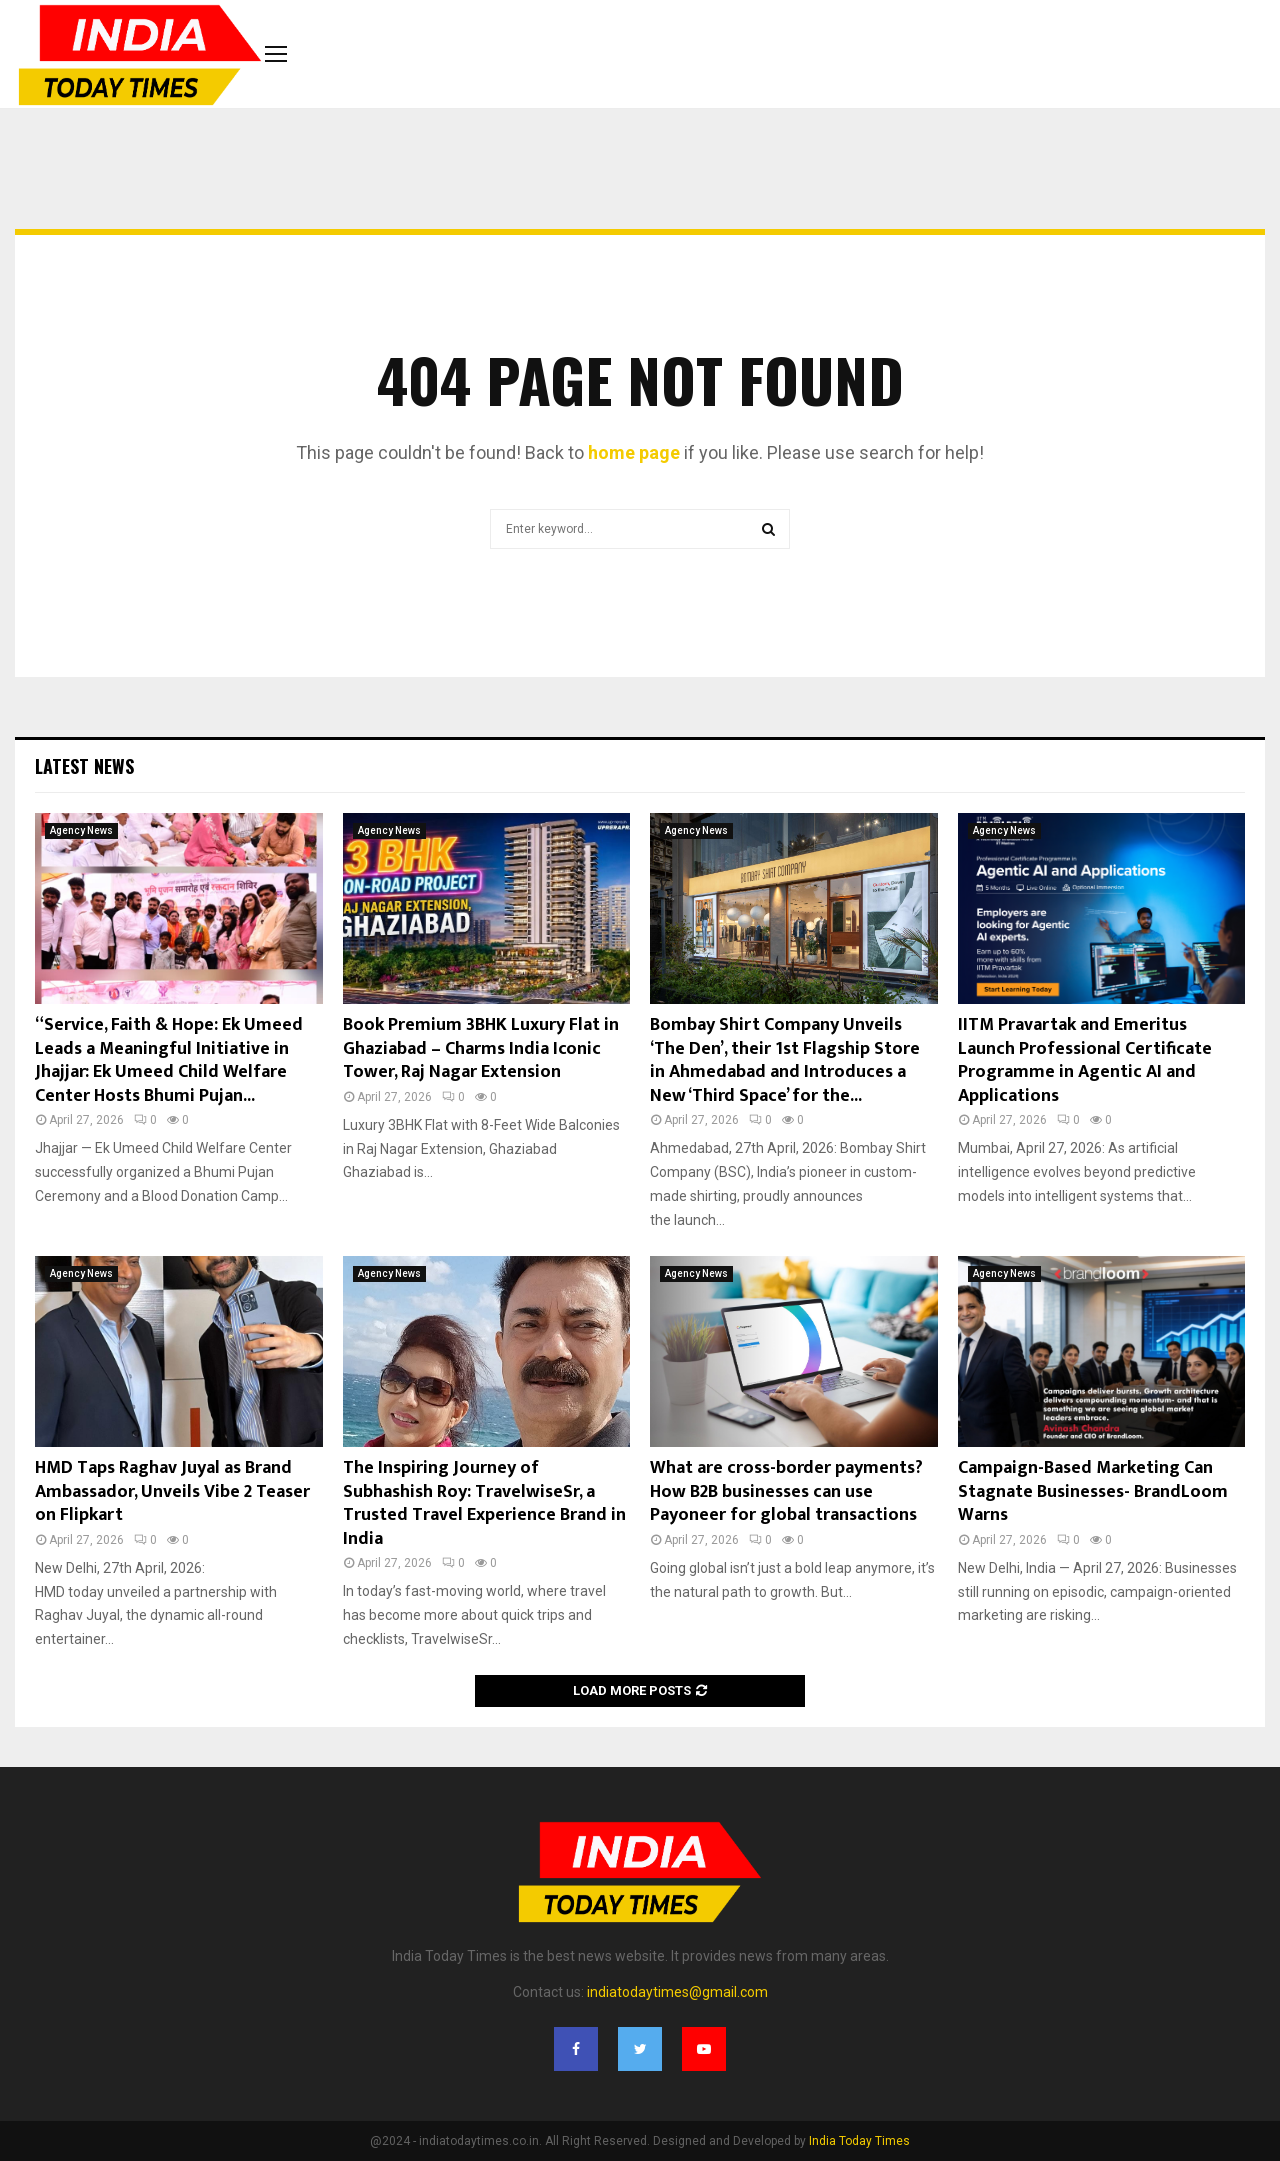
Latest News (84, 766)
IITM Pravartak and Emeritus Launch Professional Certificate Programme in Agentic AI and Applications (1085, 1060)
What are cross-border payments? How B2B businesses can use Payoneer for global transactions (786, 1491)
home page (634, 452)
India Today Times (859, 2141)
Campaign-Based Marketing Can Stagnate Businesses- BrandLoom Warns (1093, 1491)
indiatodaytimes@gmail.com (677, 1992)
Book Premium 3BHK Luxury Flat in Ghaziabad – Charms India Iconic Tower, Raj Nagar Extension (481, 1048)
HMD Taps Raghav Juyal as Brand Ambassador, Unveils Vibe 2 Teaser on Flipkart (172, 1491)
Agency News (81, 830)
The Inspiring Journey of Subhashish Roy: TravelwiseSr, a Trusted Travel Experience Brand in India (484, 1503)
